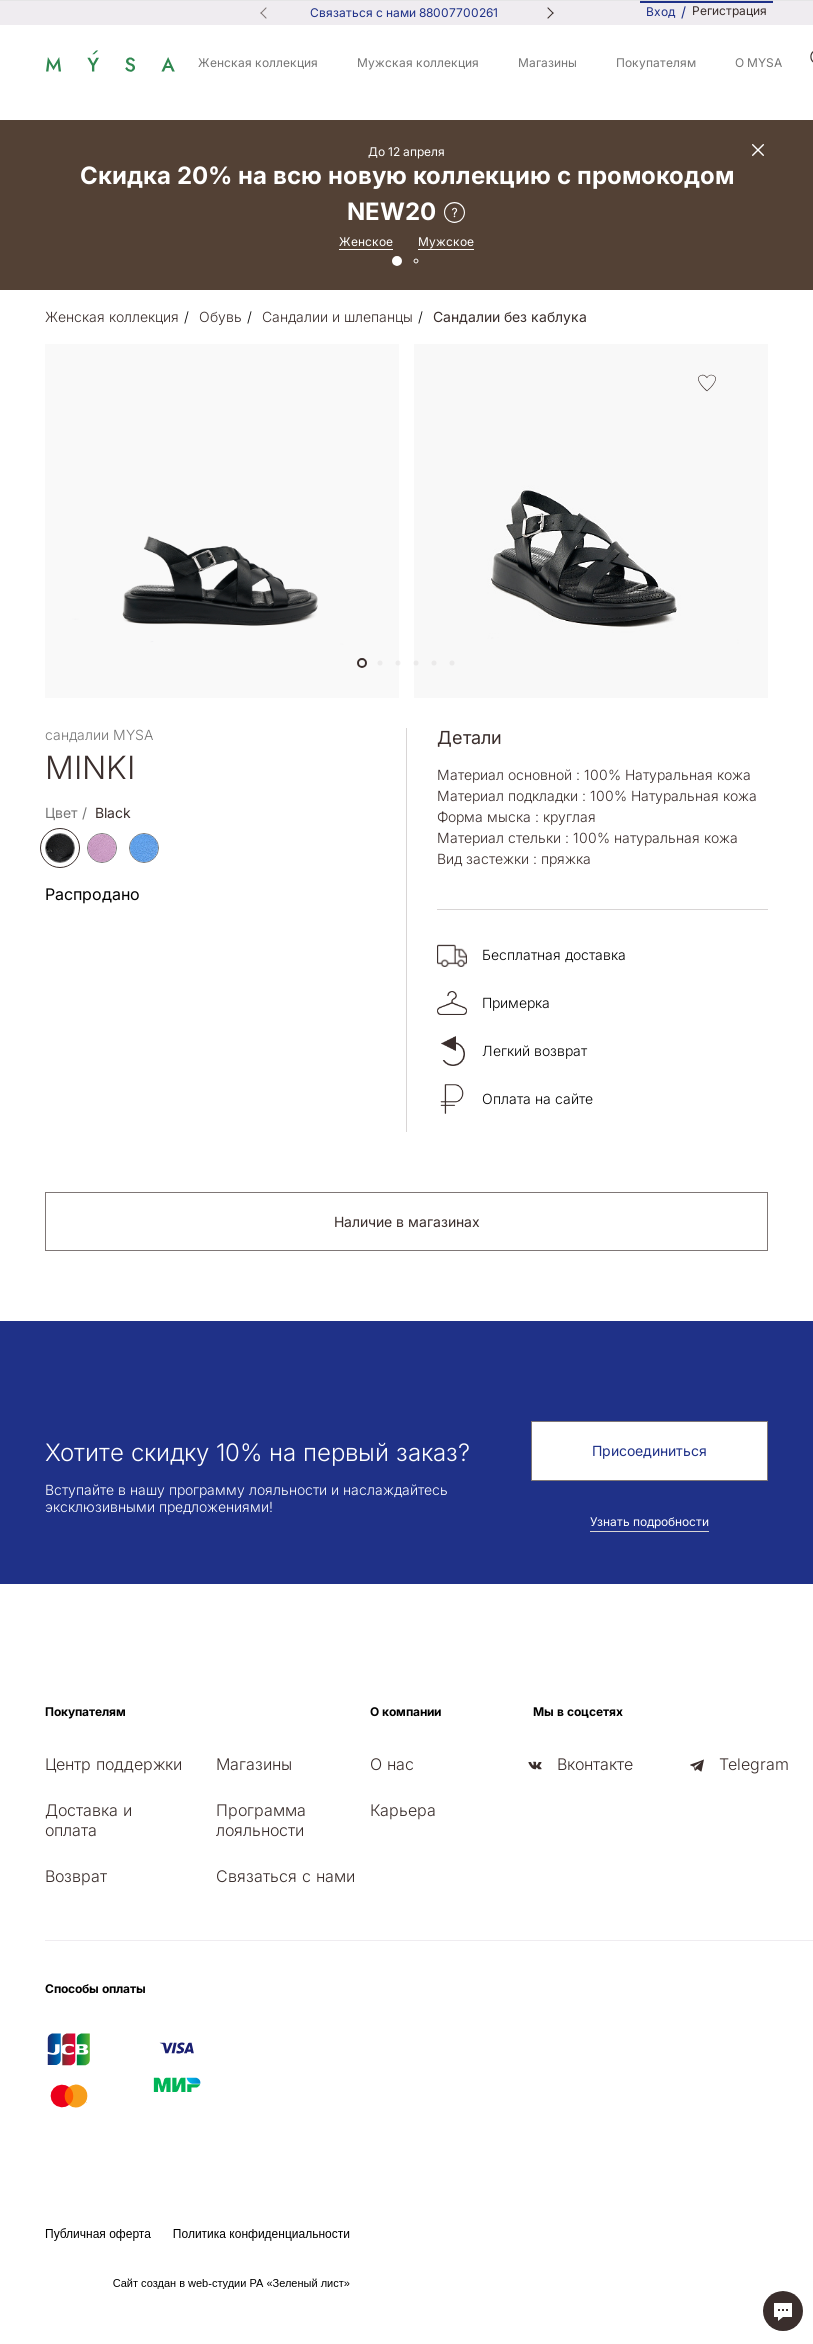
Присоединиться (649, 1450)
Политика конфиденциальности (261, 2234)
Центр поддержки (113, 1764)
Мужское (446, 241)
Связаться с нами (285, 1876)
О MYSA (758, 62)
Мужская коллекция (418, 62)
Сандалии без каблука (510, 316)
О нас (392, 1764)
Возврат (76, 1876)
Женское (366, 241)
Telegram (754, 1764)
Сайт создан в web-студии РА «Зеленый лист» (231, 2283)
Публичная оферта (98, 2234)
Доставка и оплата (88, 1820)
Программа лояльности (261, 1820)
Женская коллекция (258, 62)
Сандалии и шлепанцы (337, 316)
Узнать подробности (649, 1521)
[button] (362, 663)
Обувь (220, 316)
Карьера (403, 1810)
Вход (660, 11)
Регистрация (729, 11)
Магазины (547, 62)
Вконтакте (595, 1764)
